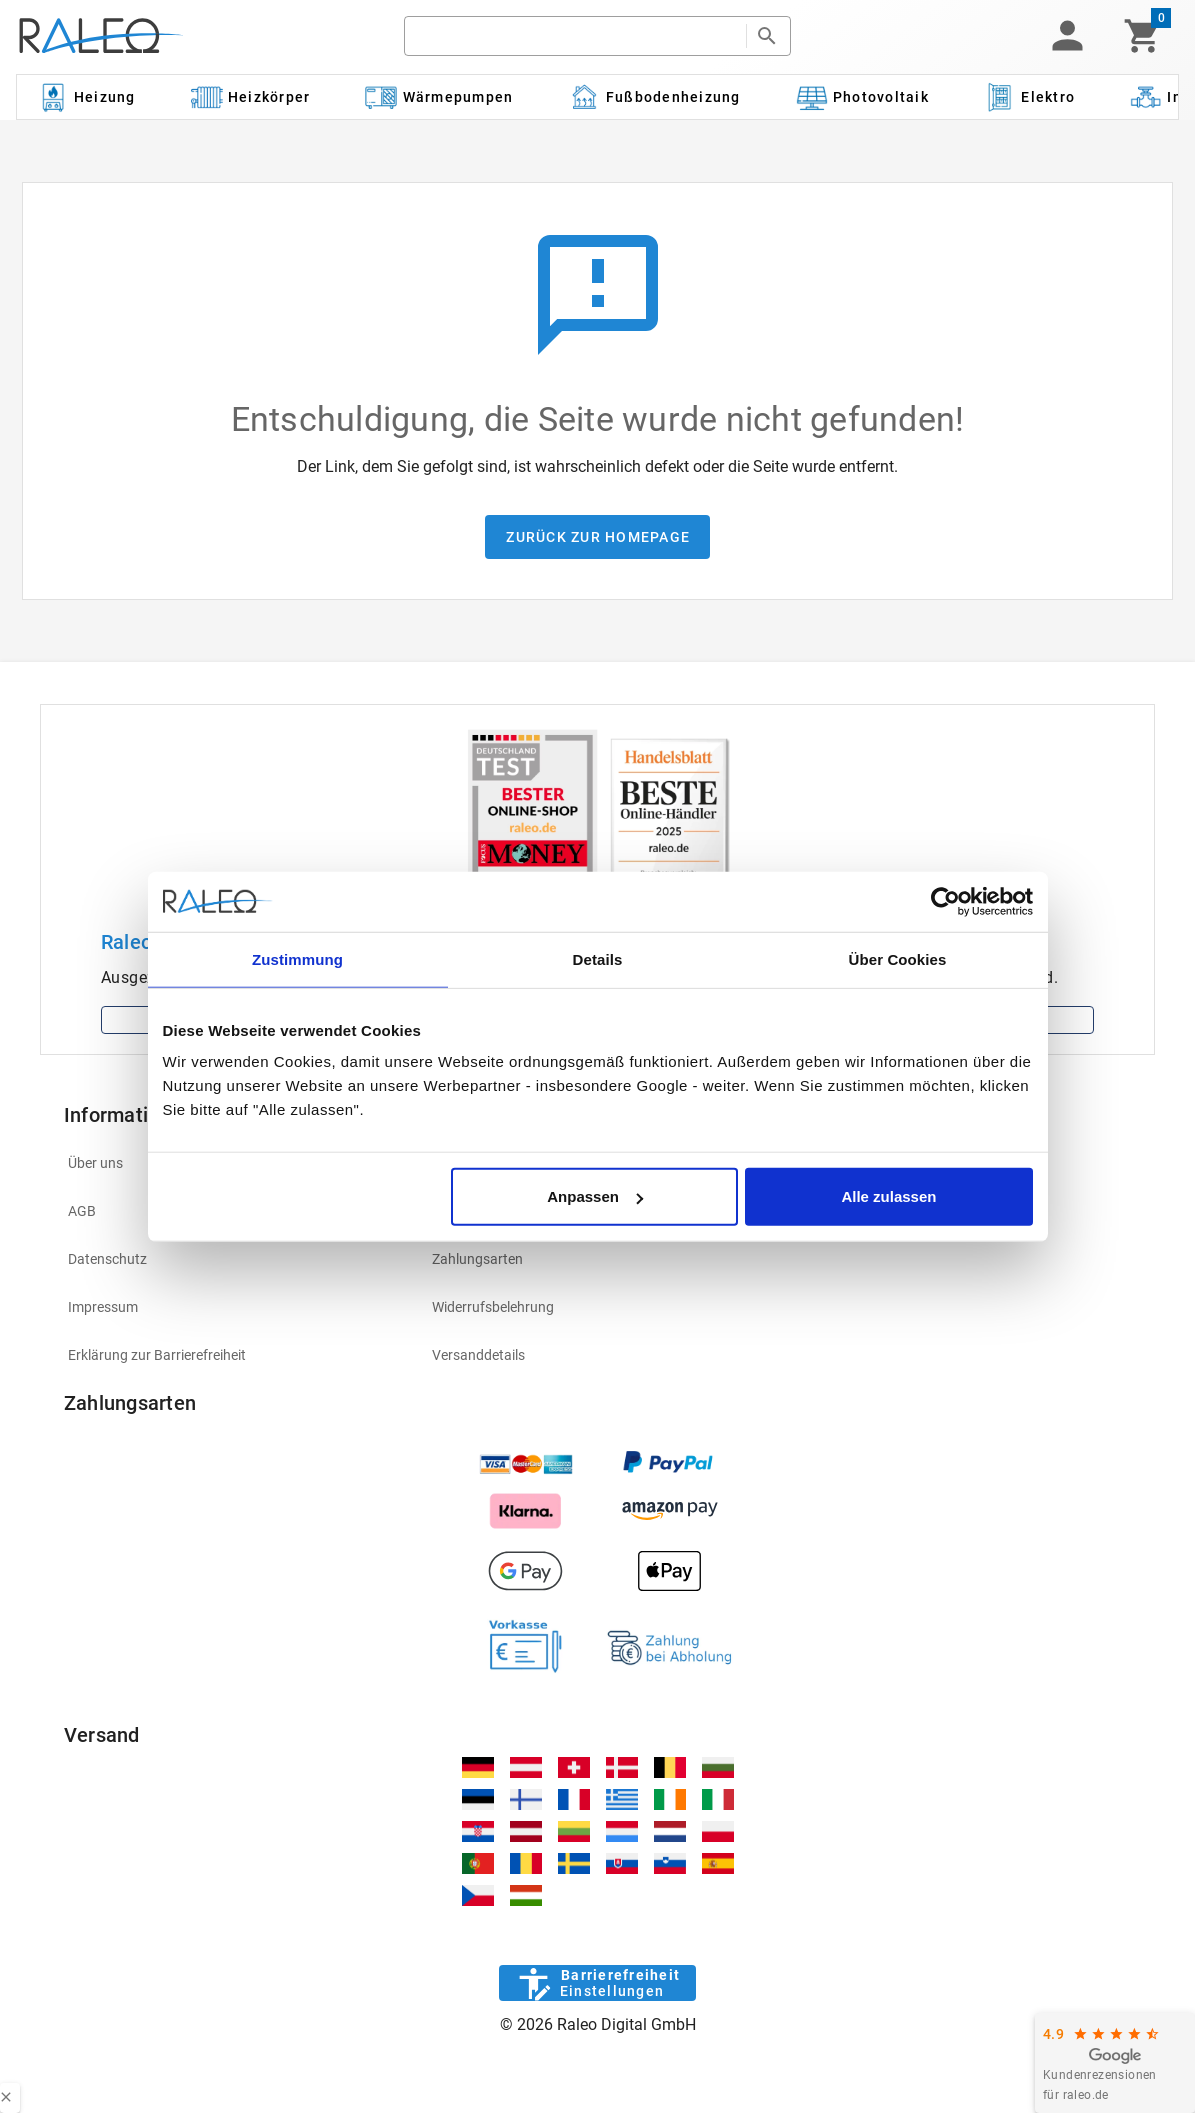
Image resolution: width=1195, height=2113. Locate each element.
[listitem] (234, 1259)
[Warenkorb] (1142, 36)
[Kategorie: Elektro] (1029, 97)
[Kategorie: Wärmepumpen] (439, 97)
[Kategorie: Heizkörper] (250, 97)
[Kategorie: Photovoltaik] (862, 97)
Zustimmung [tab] (297, 958)
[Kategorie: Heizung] (86, 97)
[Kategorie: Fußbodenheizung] (654, 97)
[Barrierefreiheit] (597, 1983)
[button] (1067, 36)
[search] (575, 36)
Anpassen (595, 1196)
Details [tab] (598, 958)
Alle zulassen (888, 1196)
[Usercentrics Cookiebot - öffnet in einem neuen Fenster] (945, 901)
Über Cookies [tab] (898, 958)
